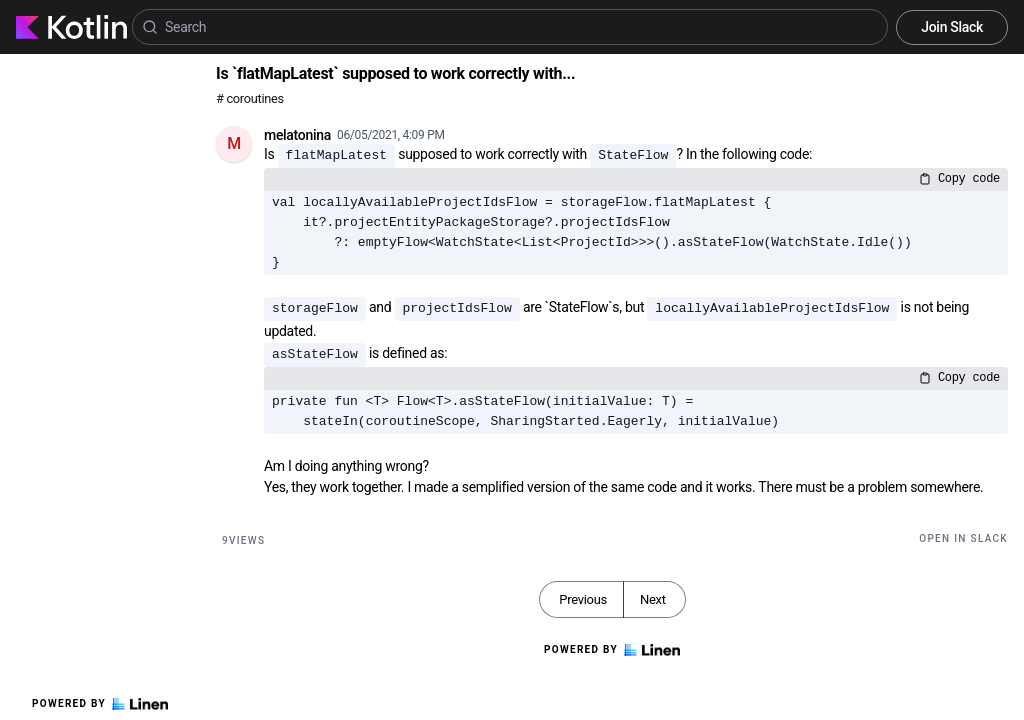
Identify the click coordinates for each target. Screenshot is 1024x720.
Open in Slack (963, 538)
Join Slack (952, 27)
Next (653, 599)
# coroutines (250, 98)
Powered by (100, 704)
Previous (583, 599)
